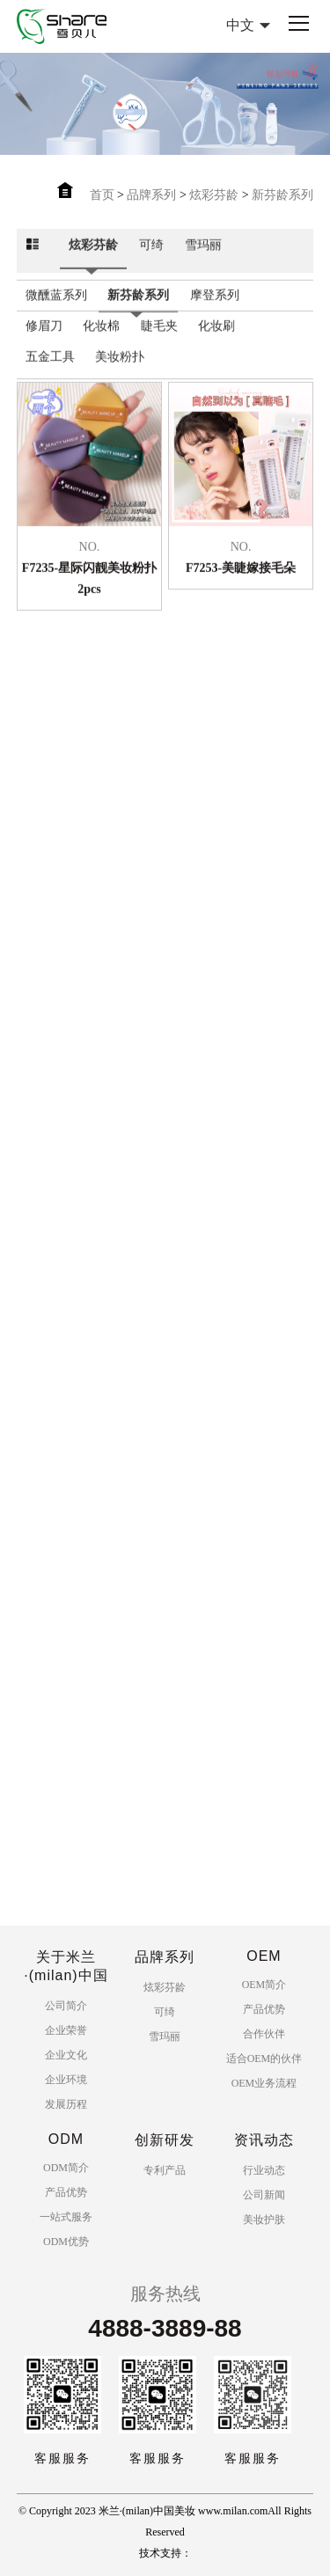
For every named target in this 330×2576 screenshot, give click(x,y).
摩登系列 (214, 312)
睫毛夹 (159, 342)
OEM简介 (264, 1984)
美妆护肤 (264, 2219)
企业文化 (66, 2055)
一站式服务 (66, 2217)
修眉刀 (44, 342)
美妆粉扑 (119, 373)
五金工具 (50, 373)
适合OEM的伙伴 (264, 2058)
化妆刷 (216, 342)
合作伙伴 (264, 2034)
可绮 (151, 261)
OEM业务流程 (264, 2083)
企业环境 (66, 2079)
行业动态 (264, 2170)
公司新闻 (264, 2195)
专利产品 (164, 2170)
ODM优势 (66, 2241)
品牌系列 (151, 195)
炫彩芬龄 (213, 195)
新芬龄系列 (282, 195)
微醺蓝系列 (56, 312)
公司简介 (66, 2006)
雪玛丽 (203, 261)
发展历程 (66, 2104)
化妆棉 (101, 342)
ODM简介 (66, 2167)
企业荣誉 (66, 2030)
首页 (102, 195)
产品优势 (264, 2009)
